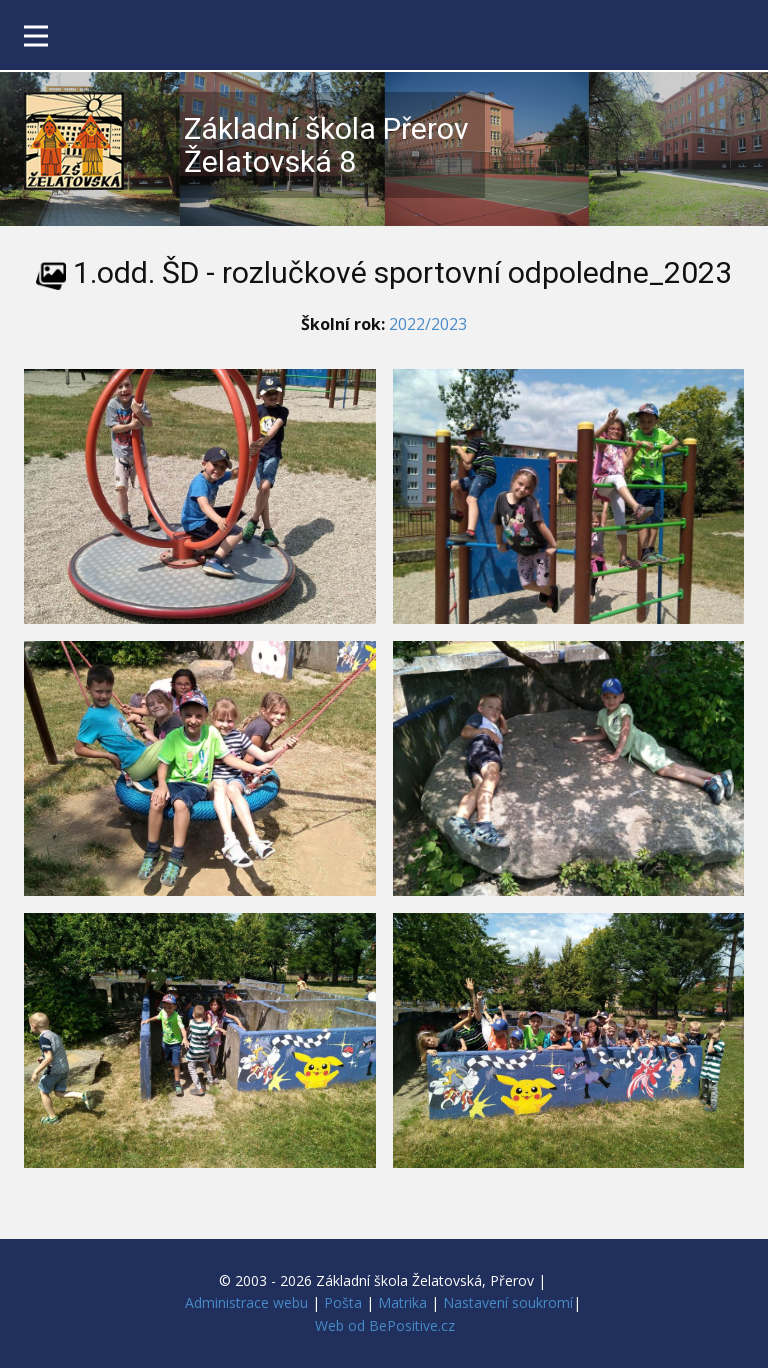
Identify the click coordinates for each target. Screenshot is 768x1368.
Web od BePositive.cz (385, 1325)
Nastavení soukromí (508, 1302)
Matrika (402, 1302)
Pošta (343, 1302)
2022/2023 (428, 324)
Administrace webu (246, 1302)
